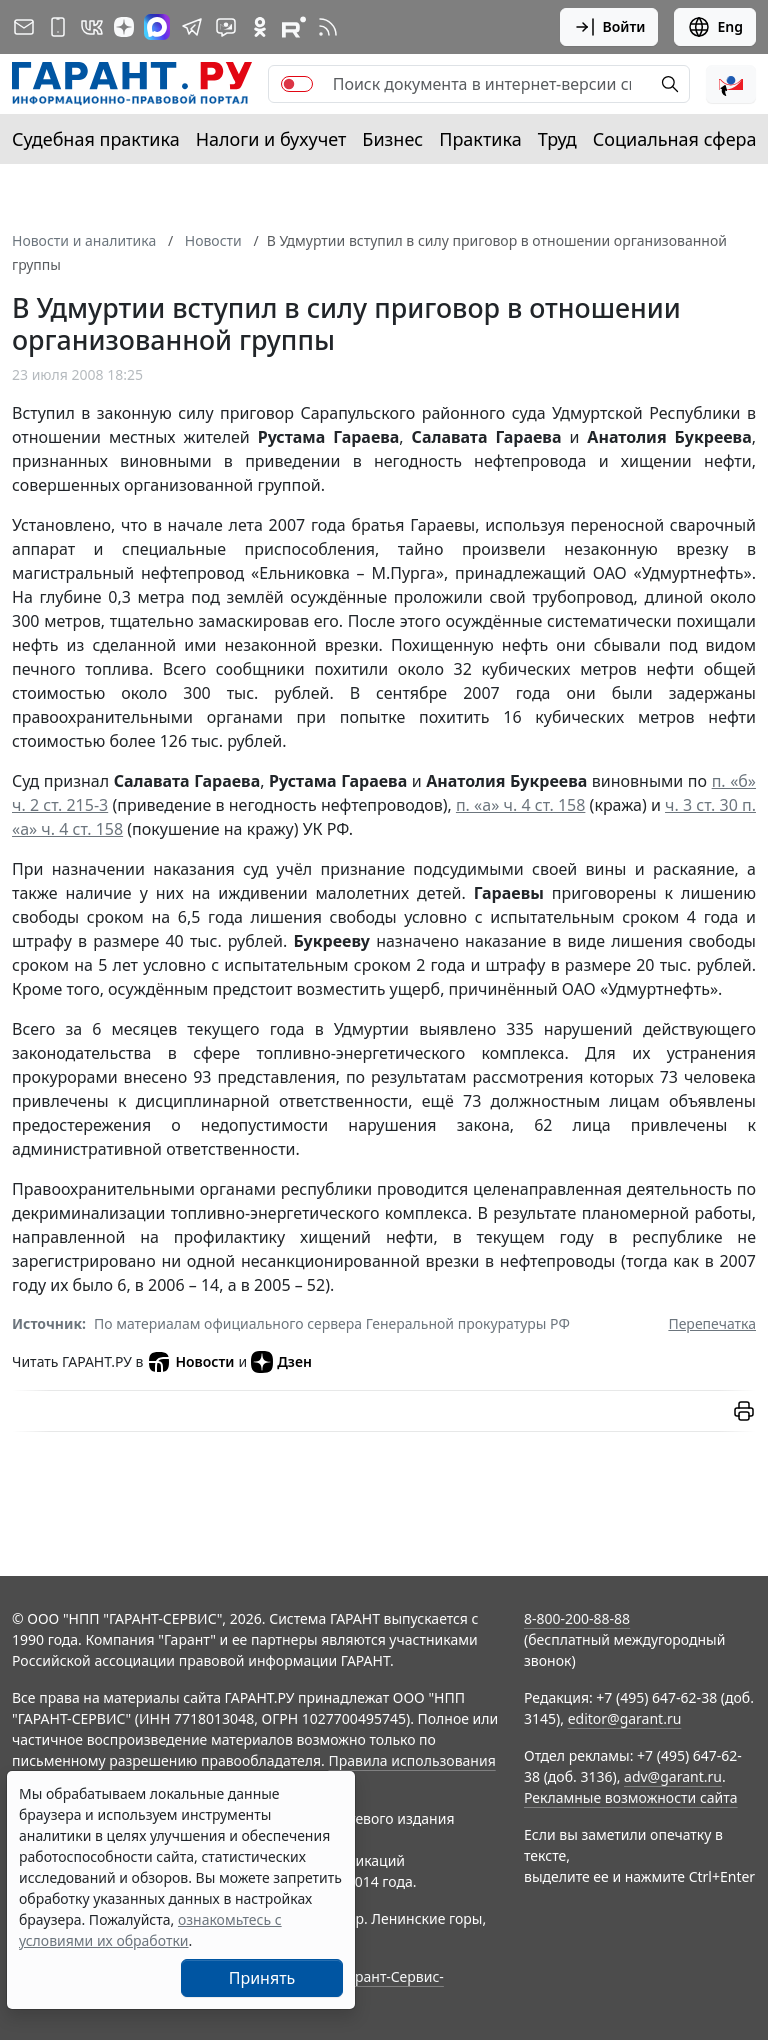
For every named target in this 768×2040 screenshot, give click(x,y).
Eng (715, 27)
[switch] (297, 84)
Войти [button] (609, 27)
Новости (190, 1362)
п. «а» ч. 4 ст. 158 (520, 805)
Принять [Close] (262, 1978)
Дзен (281, 1362)
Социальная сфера (675, 139)
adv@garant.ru (673, 1776)
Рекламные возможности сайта (631, 1797)
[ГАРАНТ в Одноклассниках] (260, 27)
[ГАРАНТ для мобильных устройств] (58, 27)
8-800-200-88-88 (577, 1618)
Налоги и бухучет (271, 139)
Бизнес (392, 139)
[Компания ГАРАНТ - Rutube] (294, 27)
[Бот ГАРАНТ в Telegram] (226, 27)
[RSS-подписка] (328, 27)
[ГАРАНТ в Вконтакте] (92, 27)
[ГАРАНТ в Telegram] (192, 27)
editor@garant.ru (625, 1718)
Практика (480, 139)
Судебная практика (96, 139)
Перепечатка (712, 1323)
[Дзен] (124, 27)
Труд (557, 139)
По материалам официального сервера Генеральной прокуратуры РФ (332, 1323)
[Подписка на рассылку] (24, 27)
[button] (731, 84)
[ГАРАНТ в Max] (157, 27)
